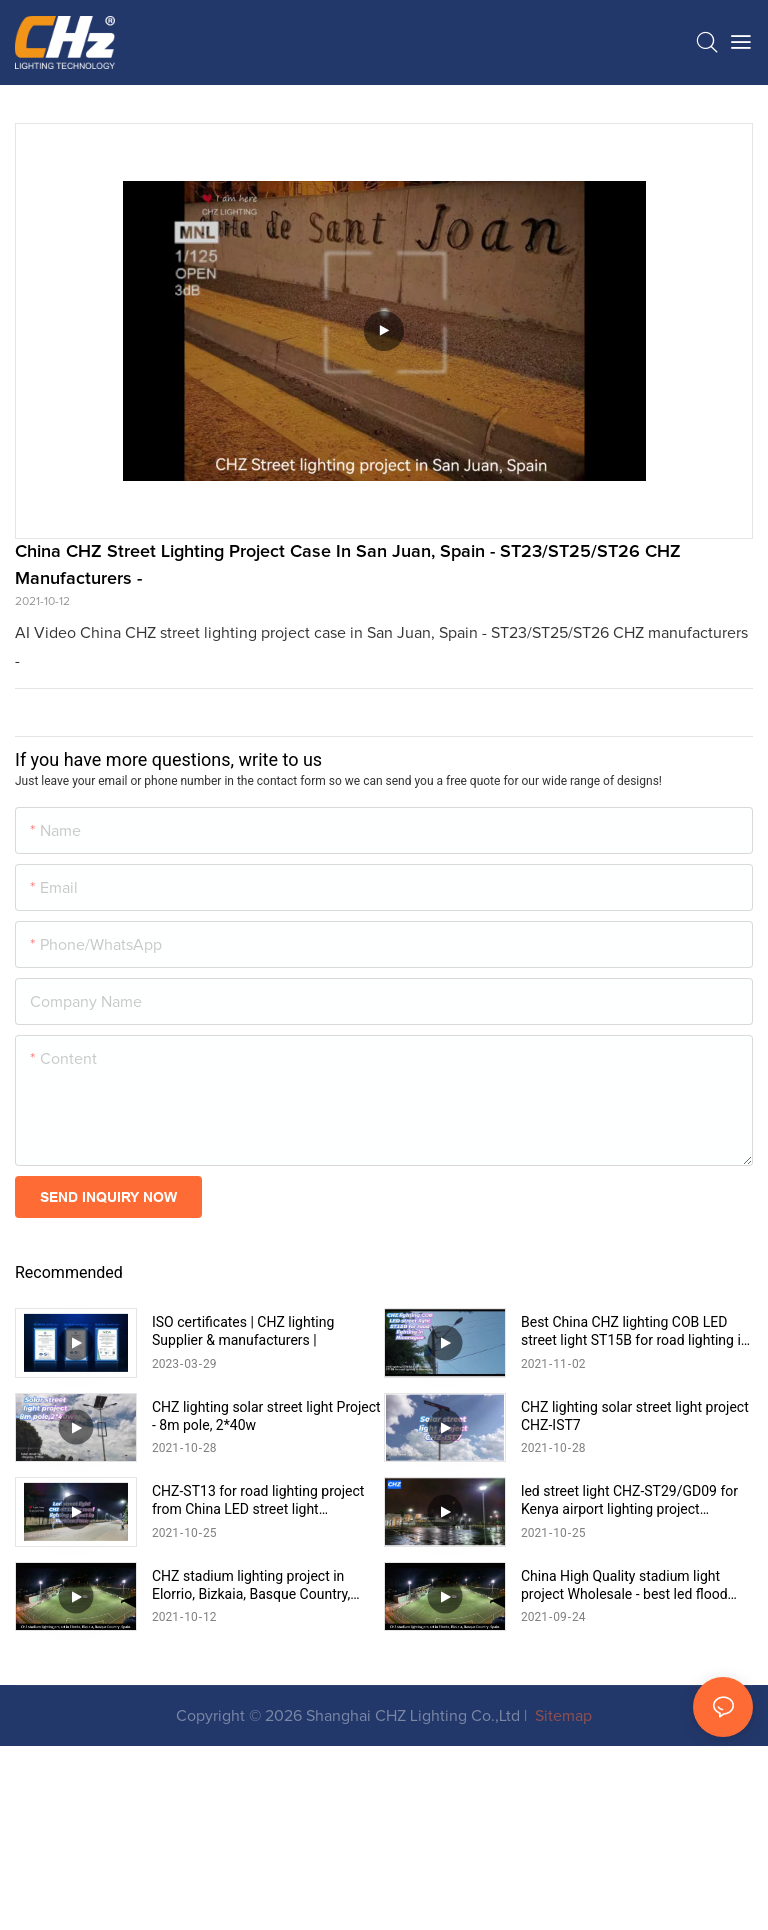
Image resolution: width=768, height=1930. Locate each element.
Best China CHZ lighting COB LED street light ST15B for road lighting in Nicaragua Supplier (635, 1331)
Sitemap (561, 1877)
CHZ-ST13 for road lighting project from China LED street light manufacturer (258, 1581)
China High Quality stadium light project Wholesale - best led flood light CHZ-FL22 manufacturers (624, 1746)
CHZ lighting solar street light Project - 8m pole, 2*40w (266, 1496)
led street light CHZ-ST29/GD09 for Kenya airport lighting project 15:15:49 (629, 1581)
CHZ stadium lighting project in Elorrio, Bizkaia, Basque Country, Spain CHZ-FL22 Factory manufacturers (251, 1746)
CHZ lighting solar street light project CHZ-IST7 (635, 1496)
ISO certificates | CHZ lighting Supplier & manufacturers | (243, 1331)
